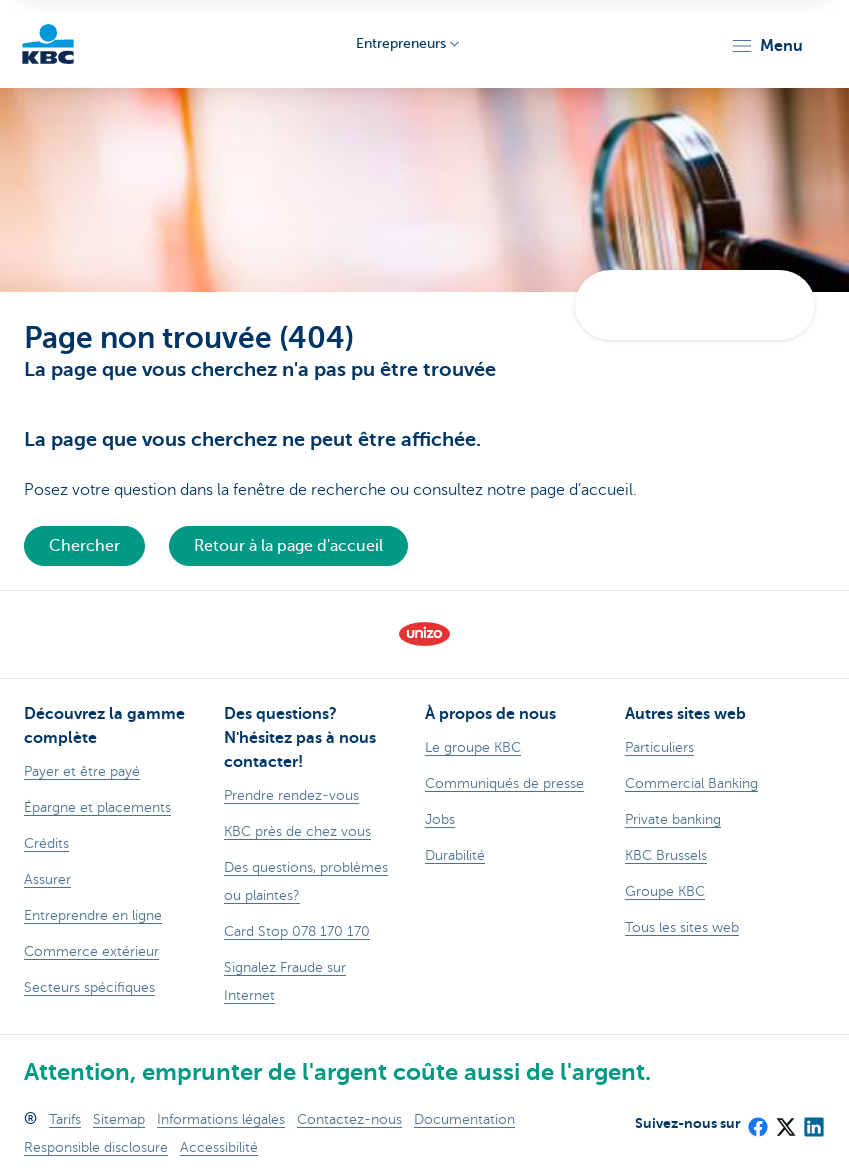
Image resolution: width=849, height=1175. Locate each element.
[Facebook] (757, 1120)
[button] (766, 46)
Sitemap (119, 1119)
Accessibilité (219, 1147)
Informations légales (221, 1119)
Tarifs (65, 1119)
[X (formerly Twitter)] (785, 1120)
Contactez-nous (349, 1119)
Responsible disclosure (96, 1147)
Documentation (464, 1119)
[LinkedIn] (813, 1120)
